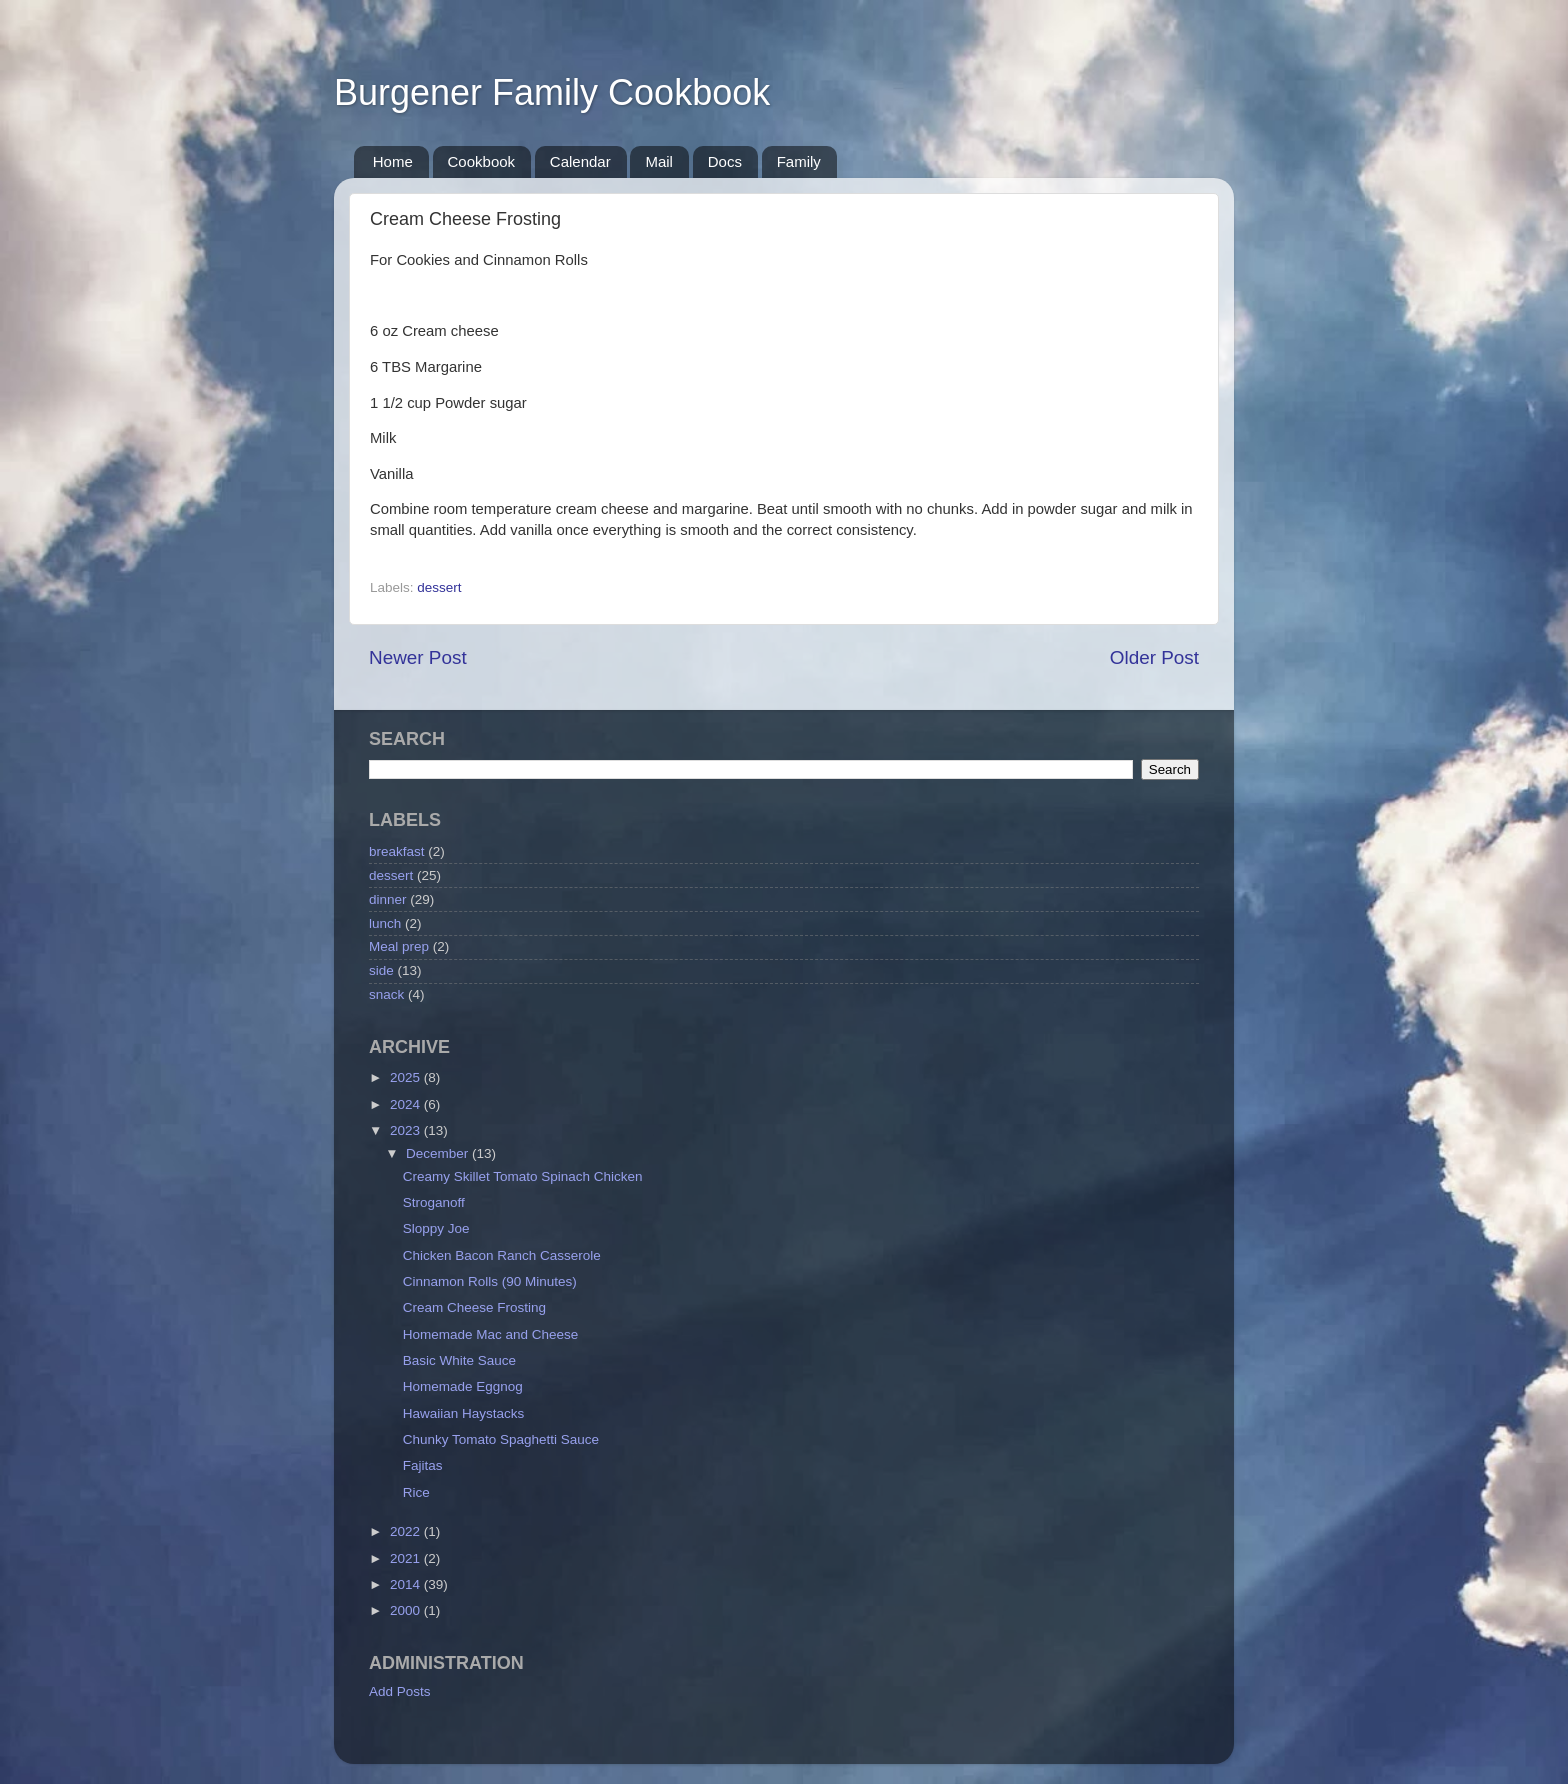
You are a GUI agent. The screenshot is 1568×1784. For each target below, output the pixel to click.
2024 (407, 1104)
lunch (385, 923)
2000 (407, 1610)
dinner (388, 899)
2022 (407, 1531)
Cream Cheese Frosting (474, 1307)
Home (393, 161)
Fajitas (423, 1465)
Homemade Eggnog (463, 1386)
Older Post (1154, 657)
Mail (659, 161)
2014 (407, 1584)
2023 (407, 1130)
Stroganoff (434, 1202)
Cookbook (482, 161)
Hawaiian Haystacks (464, 1413)
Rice (416, 1492)
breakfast (397, 851)
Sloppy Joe (436, 1228)
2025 (407, 1077)
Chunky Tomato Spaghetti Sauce (501, 1439)
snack (386, 994)
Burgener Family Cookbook (552, 92)
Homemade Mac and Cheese (491, 1334)
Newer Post (418, 657)
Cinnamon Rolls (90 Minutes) (490, 1281)
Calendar (580, 161)
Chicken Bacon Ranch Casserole (502, 1255)
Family (799, 161)
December (439, 1153)
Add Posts (400, 1691)
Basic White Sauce (459, 1360)
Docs (725, 161)
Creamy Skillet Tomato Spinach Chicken (523, 1176)
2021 (407, 1558)
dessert (439, 587)
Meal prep (399, 946)
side (381, 970)
